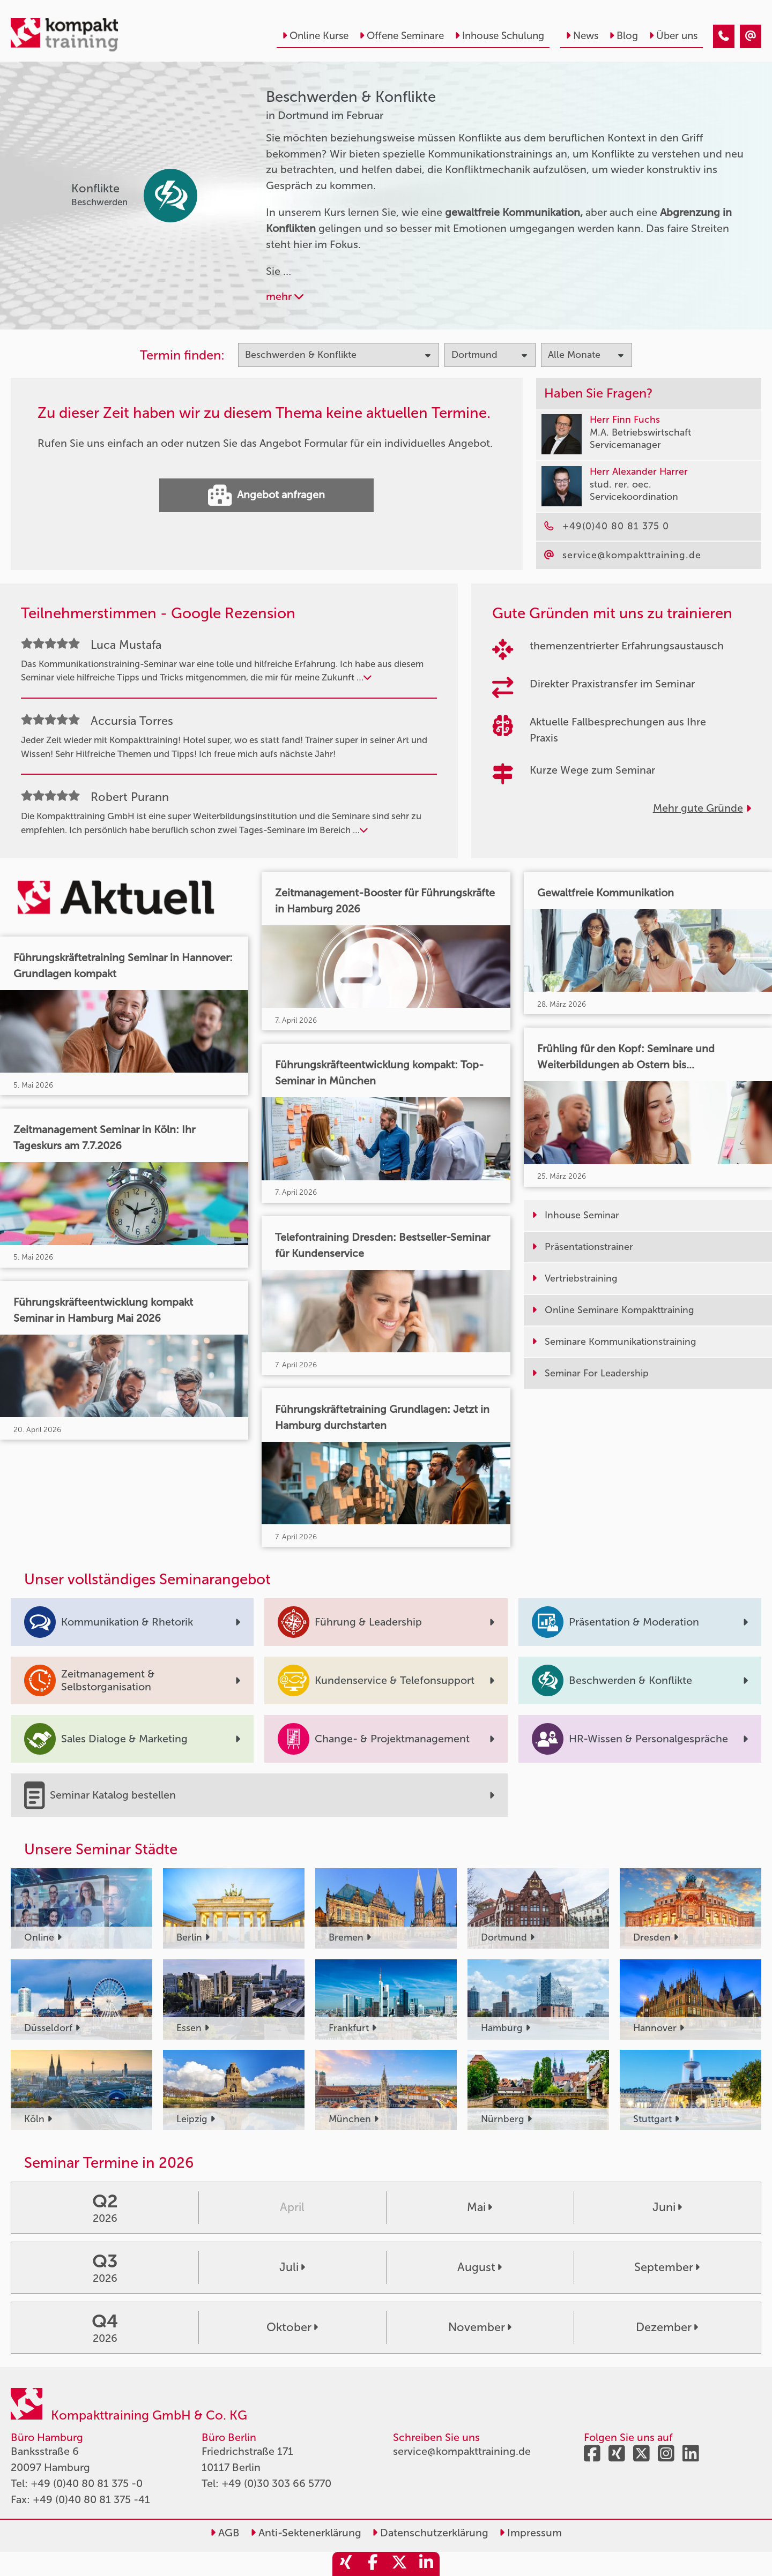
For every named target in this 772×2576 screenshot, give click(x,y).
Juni (667, 2207)
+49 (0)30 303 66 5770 (276, 2483)
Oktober (292, 2327)
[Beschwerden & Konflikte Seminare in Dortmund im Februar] (723, 36)
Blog (623, 35)
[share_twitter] (399, 2564)
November (479, 2327)
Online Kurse (315, 35)
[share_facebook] (372, 2564)
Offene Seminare (401, 35)
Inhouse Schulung (499, 35)
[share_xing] (345, 2564)
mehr (284, 296)
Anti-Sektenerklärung (305, 2532)
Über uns (673, 35)
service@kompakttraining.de (462, 2451)
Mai (479, 2207)
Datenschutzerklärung (430, 2532)
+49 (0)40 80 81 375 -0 (87, 2483)
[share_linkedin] (426, 2564)
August (479, 2267)
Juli (292, 2267)
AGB (225, 2532)
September (667, 2267)
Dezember (667, 2327)
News (582, 35)
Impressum (530, 2532)
